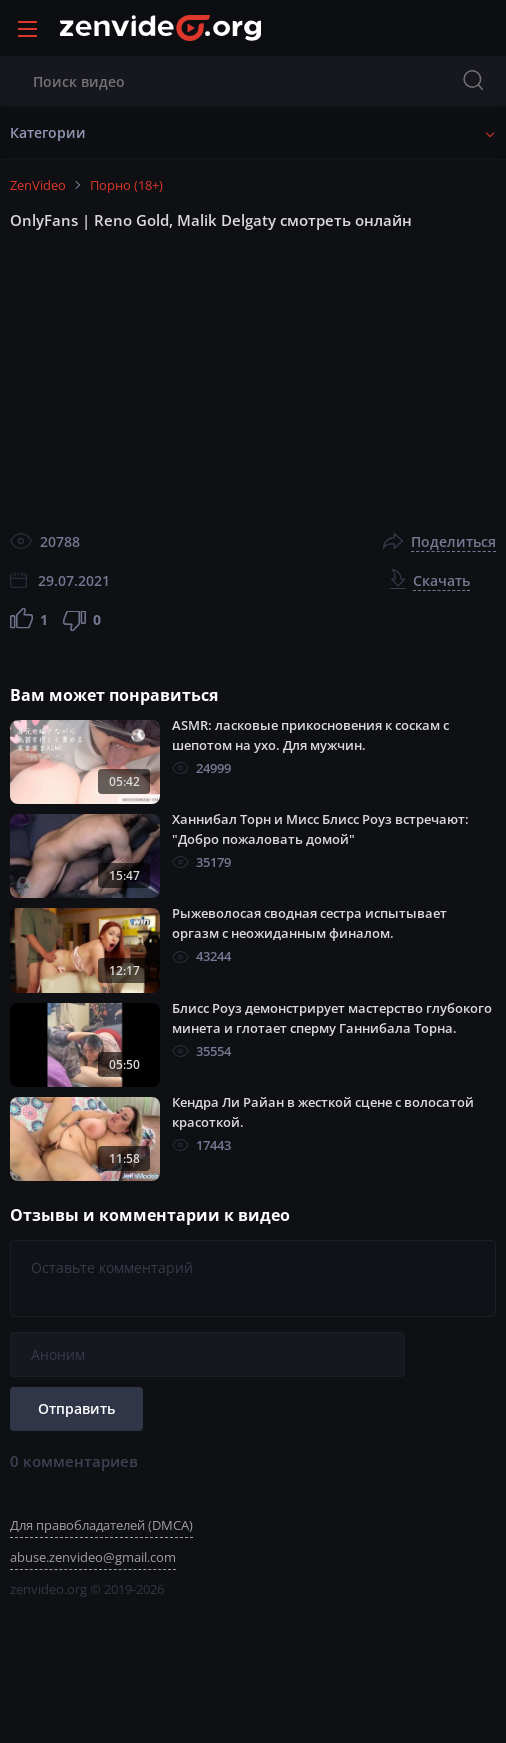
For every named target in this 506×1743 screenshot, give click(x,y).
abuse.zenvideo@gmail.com (93, 1557)
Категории (48, 132)
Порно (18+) (126, 185)
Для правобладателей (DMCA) (101, 1525)
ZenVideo (38, 185)
